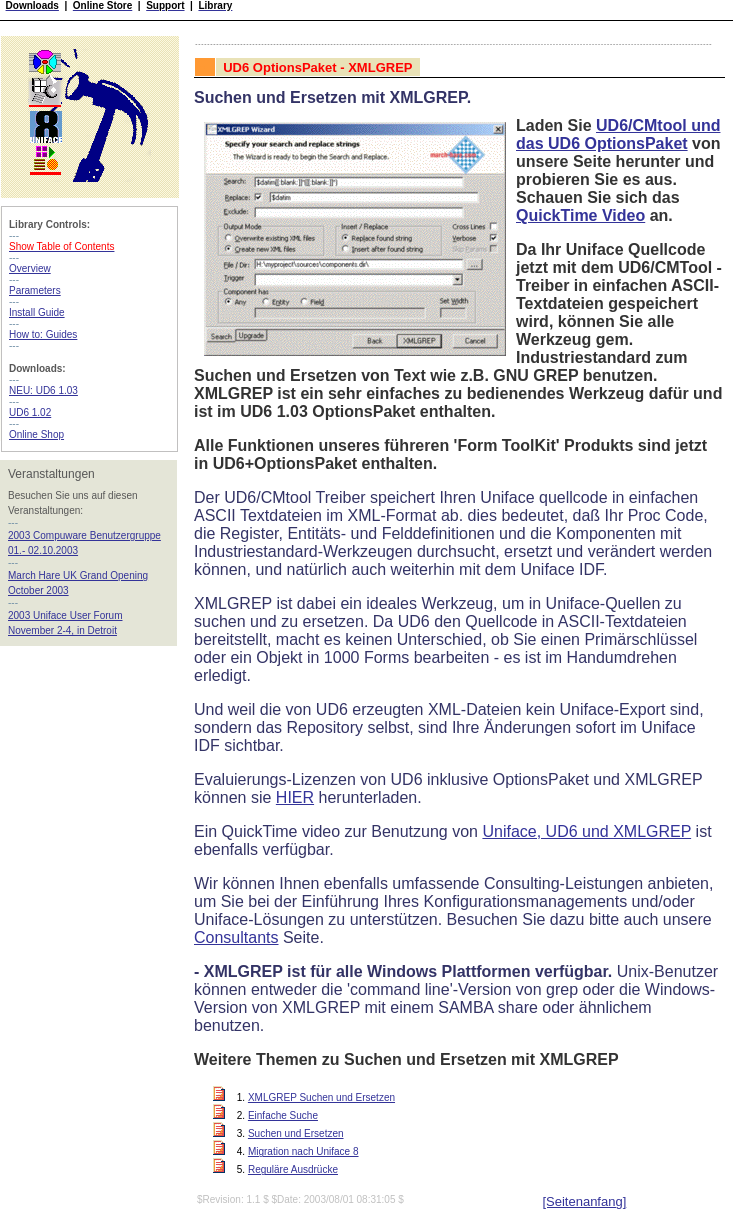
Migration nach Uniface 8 (303, 1151)
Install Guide (37, 312)
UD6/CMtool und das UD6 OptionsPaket (618, 134)
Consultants (236, 937)
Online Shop (36, 434)
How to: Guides (43, 334)
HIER (295, 797)
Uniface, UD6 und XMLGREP (586, 831)
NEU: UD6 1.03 (43, 390)
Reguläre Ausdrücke (293, 1169)
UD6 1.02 (30, 412)
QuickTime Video (580, 215)
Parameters (35, 290)
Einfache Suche (283, 1115)
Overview (30, 268)
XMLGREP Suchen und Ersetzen (321, 1097)
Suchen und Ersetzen (296, 1133)
